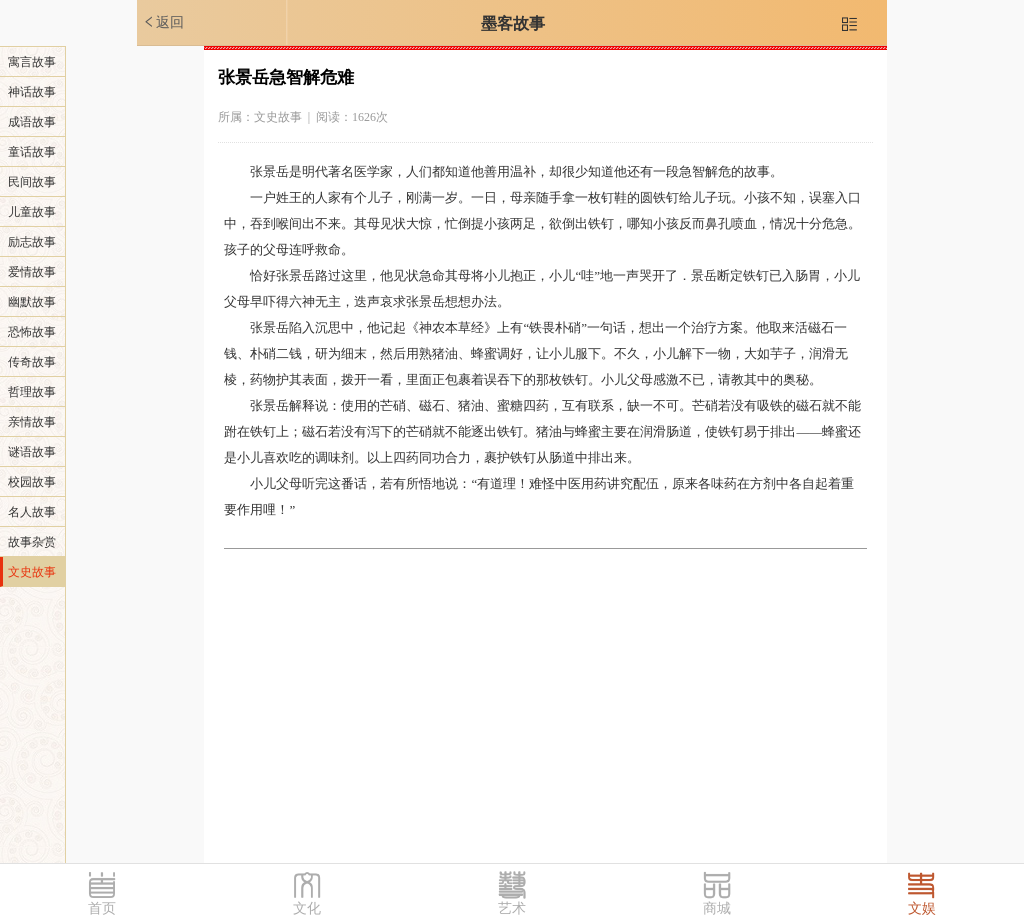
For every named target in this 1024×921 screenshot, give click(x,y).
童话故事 (32, 152)
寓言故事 (32, 62)
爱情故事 (32, 272)
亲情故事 (32, 422)
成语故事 (32, 122)
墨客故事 (513, 23)
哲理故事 (32, 392)
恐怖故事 (32, 332)
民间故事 (32, 182)
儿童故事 (32, 212)
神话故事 (32, 92)
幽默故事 (32, 302)
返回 (163, 22)
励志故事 (32, 242)
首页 (102, 908)
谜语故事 (32, 452)
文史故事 (32, 572)
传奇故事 (32, 362)
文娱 (922, 908)
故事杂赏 (32, 542)
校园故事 (32, 482)
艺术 (512, 908)
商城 (717, 908)
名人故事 (32, 512)
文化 (307, 908)
